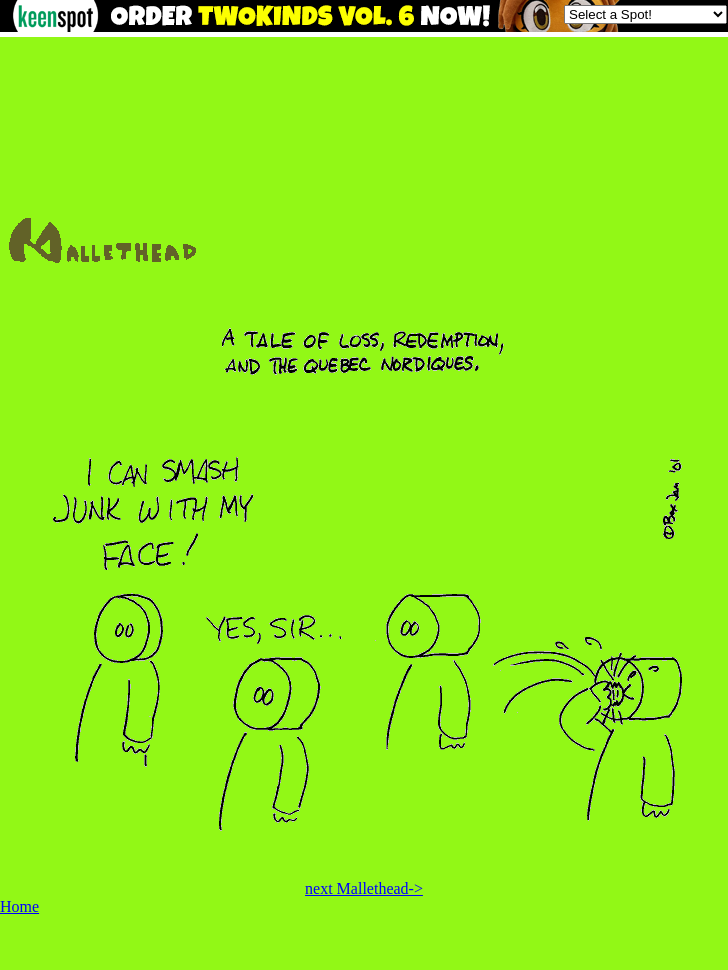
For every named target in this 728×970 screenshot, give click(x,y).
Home (19, 906)
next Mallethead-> (364, 888)
